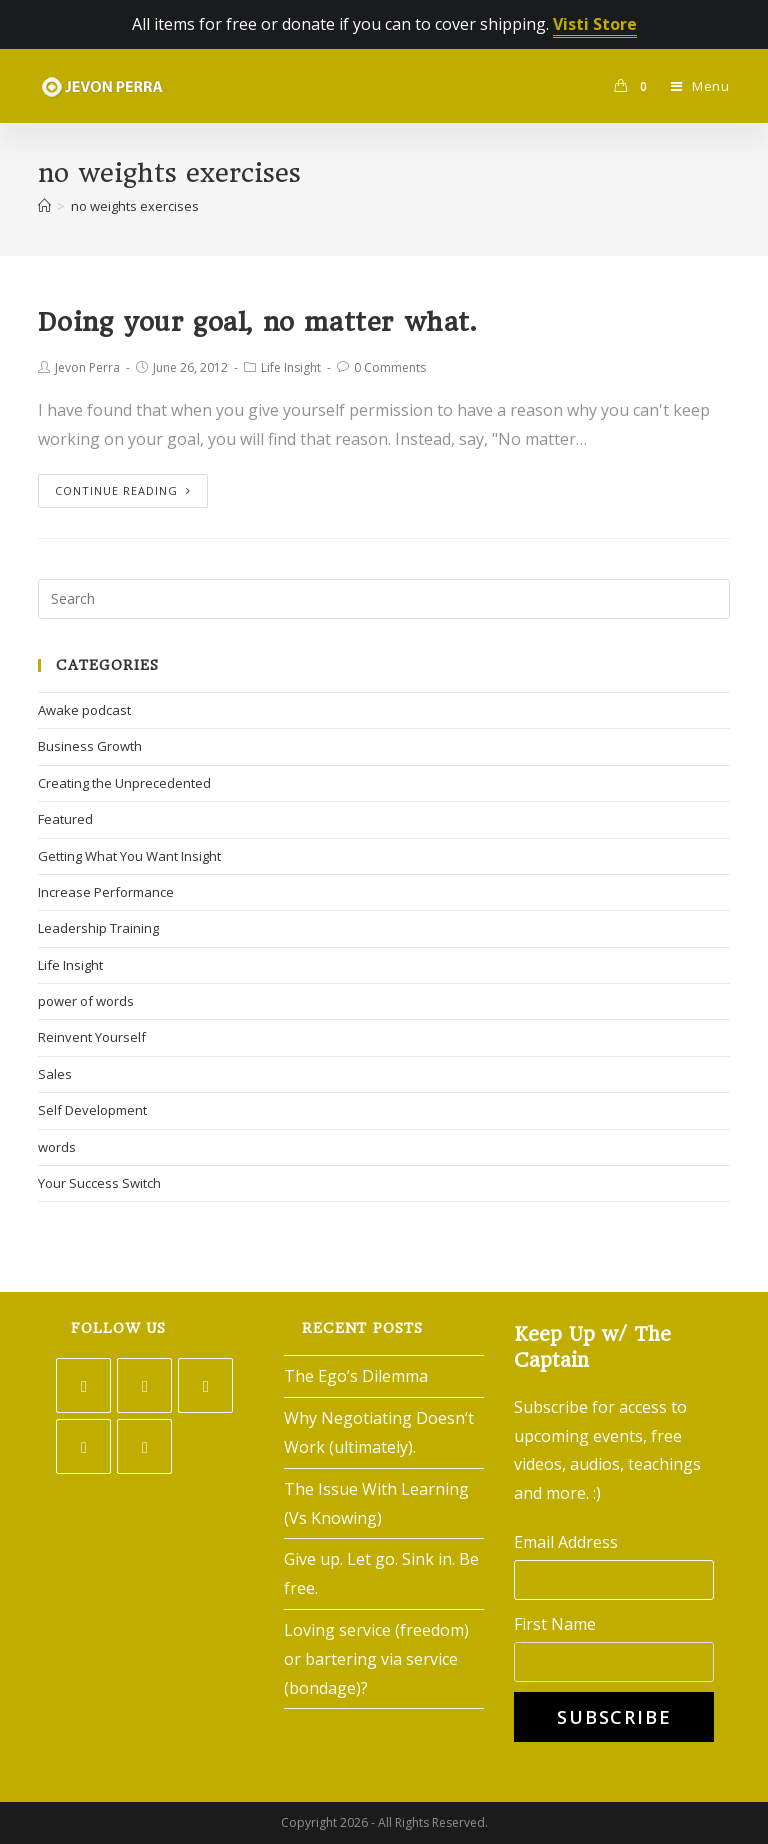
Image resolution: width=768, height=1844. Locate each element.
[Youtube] (144, 1446)
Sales (55, 1074)
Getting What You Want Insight (129, 856)
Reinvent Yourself (92, 1037)
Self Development (92, 1110)
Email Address (566, 1542)
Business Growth (90, 746)
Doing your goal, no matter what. (257, 322)
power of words (86, 1001)
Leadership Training (98, 928)
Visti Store (595, 24)
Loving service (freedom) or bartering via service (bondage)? (376, 1659)
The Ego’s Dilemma (356, 1376)
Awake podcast (84, 710)
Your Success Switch (99, 1183)
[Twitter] (83, 1385)
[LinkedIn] (83, 1446)
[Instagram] (205, 1385)
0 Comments (390, 367)
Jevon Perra (87, 367)
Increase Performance (106, 892)
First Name (555, 1624)
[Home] (44, 206)
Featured (65, 819)
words (57, 1147)
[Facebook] (144, 1385)
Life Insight (291, 367)
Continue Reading (123, 490)
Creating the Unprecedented (124, 783)
